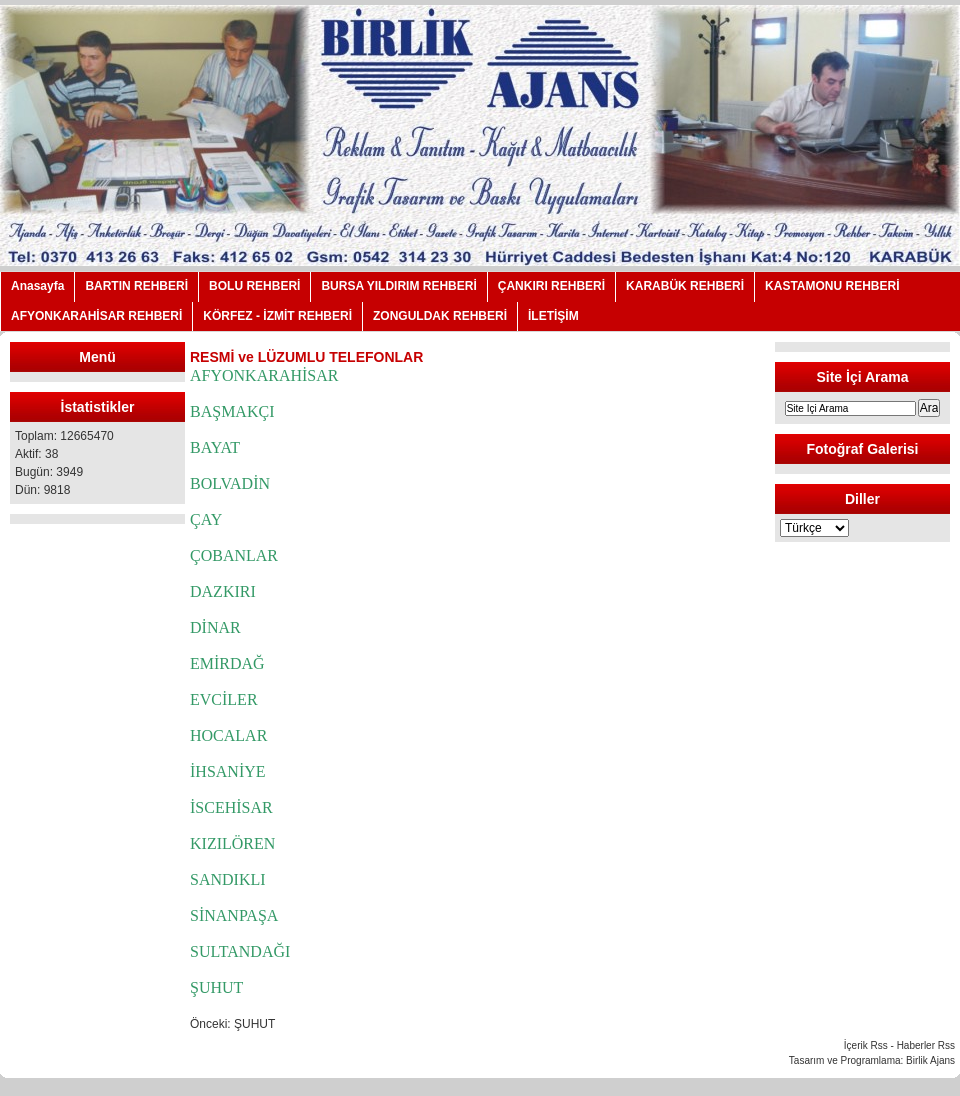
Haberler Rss (926, 1045)
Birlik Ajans (930, 1060)
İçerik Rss (866, 1045)
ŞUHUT (254, 1024)
